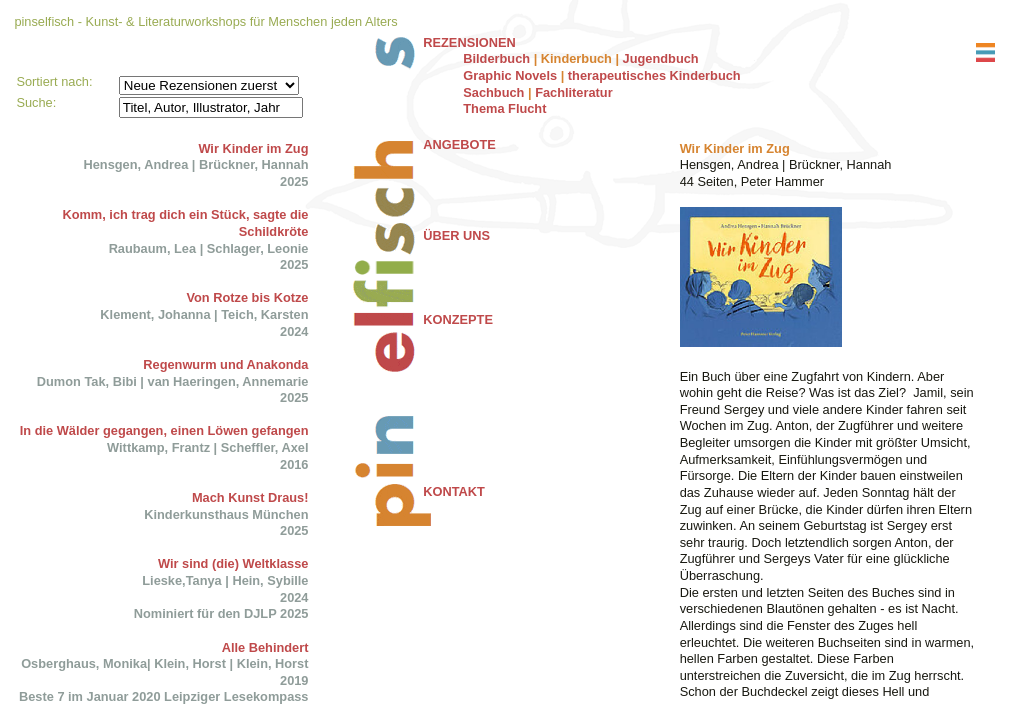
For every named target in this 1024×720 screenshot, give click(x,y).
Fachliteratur (574, 92)
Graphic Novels (510, 75)
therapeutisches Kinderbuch (654, 75)
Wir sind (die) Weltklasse (233, 563)
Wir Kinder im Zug (253, 148)
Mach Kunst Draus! (250, 497)
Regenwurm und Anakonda (225, 364)
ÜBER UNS (456, 235)
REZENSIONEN (469, 42)
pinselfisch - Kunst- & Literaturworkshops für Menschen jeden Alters (205, 21)
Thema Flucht (504, 108)
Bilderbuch (496, 58)
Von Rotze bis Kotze (247, 297)
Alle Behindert (265, 647)
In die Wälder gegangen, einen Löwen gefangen (164, 430)
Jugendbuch (661, 58)
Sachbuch (493, 92)
